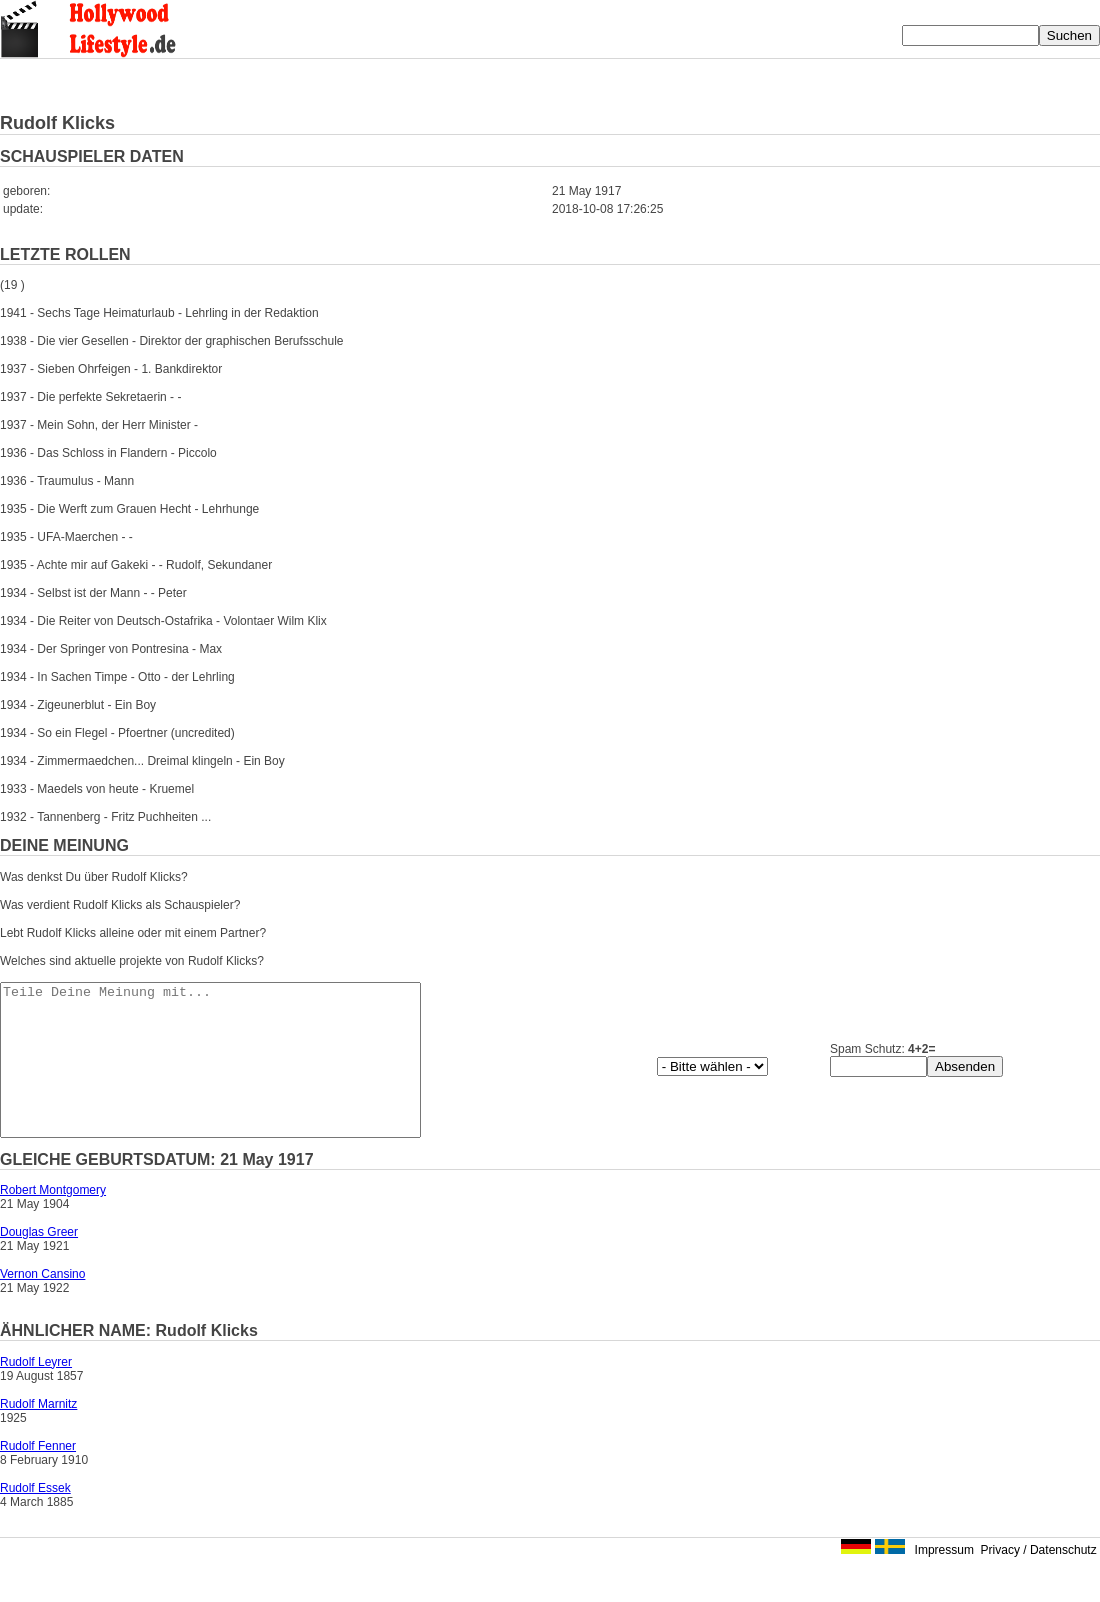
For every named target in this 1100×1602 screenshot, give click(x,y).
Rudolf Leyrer (36, 1392)
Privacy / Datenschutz (1039, 1580)
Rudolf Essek (35, 1518)
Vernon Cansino (42, 1304)
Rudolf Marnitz (38, 1434)
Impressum (944, 1580)
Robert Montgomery (53, 1220)
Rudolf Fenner (38, 1476)
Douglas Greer (39, 1262)
